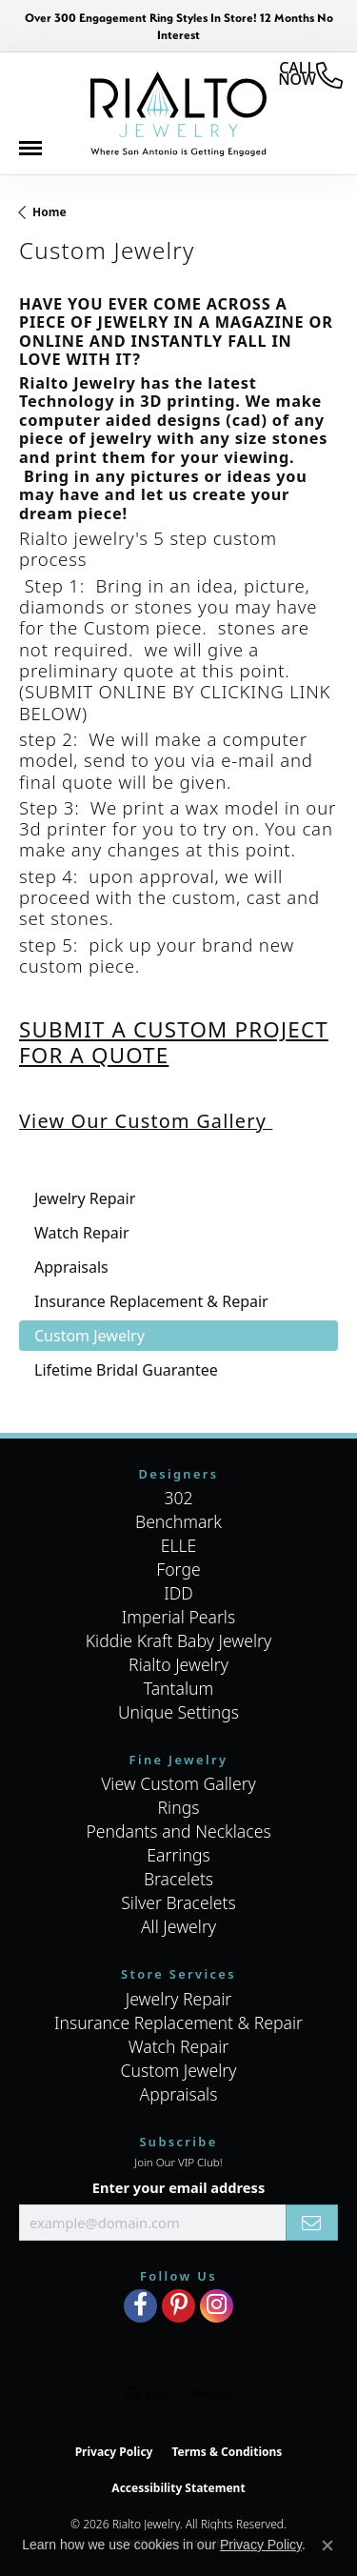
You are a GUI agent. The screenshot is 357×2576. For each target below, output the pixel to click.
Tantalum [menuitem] (179, 1688)
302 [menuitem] (178, 1497)
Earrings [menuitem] (178, 1854)
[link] (310, 75)
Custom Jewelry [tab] (89, 1335)
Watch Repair (179, 2046)
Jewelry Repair (179, 1998)
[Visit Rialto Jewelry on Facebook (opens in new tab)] (140, 2306)
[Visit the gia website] (147, 2394)
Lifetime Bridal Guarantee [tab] (126, 1369)
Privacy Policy (114, 2452)
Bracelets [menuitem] (178, 1878)
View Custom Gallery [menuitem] (178, 1783)
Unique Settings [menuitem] (178, 1712)
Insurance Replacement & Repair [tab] (151, 1301)
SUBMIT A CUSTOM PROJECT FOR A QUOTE (173, 1042)
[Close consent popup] (327, 2545)
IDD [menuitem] (178, 1592)
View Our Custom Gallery (145, 1121)
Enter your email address (178, 2187)
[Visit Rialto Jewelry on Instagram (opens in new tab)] (216, 2306)
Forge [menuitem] (178, 1569)
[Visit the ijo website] (210, 2394)
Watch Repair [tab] (81, 1232)
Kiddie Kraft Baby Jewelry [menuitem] (178, 1640)
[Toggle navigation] (40, 152)
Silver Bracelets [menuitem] (178, 1902)
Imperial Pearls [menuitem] (178, 1616)
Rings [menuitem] (179, 1807)
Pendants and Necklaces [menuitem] (178, 1831)
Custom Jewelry (178, 2070)
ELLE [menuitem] (179, 1545)
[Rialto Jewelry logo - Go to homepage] (178, 114)
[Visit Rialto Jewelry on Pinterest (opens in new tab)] (178, 2306)
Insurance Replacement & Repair (178, 2022)
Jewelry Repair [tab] (84, 1198)
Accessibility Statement (178, 2488)
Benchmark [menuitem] (178, 1521)
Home (49, 212)
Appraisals (179, 2094)
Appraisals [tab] (71, 1267)
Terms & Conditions (226, 2452)
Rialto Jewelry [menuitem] (178, 1664)
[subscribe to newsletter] (312, 2222)
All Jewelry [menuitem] (178, 1926)
